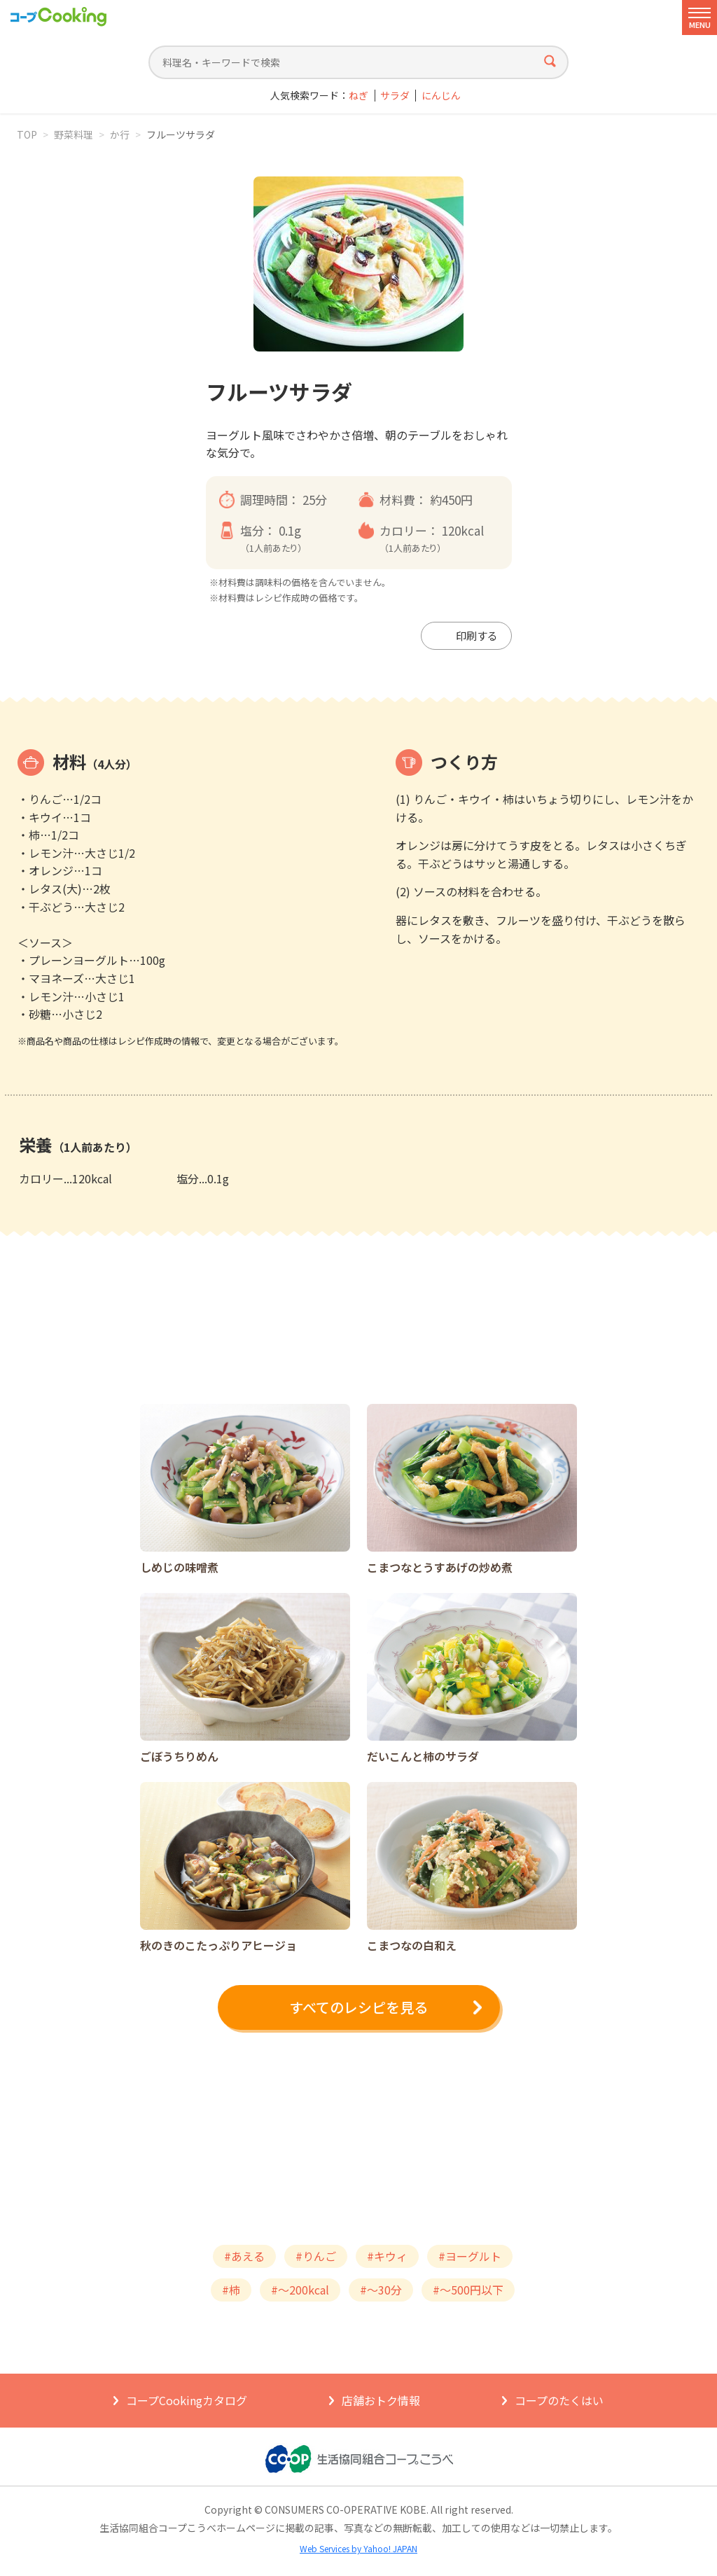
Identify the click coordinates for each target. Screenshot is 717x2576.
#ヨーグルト (469, 2256)
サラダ (395, 96)
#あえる (244, 2256)
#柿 (231, 2289)
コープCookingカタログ (186, 2400)
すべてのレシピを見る (358, 2007)
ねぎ (358, 96)
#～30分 (381, 2289)
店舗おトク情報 (381, 2400)
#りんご (315, 2256)
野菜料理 (73, 134)
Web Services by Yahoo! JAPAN (358, 2548)
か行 (120, 134)
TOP (27, 134)
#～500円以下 (468, 2289)
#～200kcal (300, 2289)
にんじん (441, 96)
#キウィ (387, 2256)
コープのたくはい (559, 2400)
